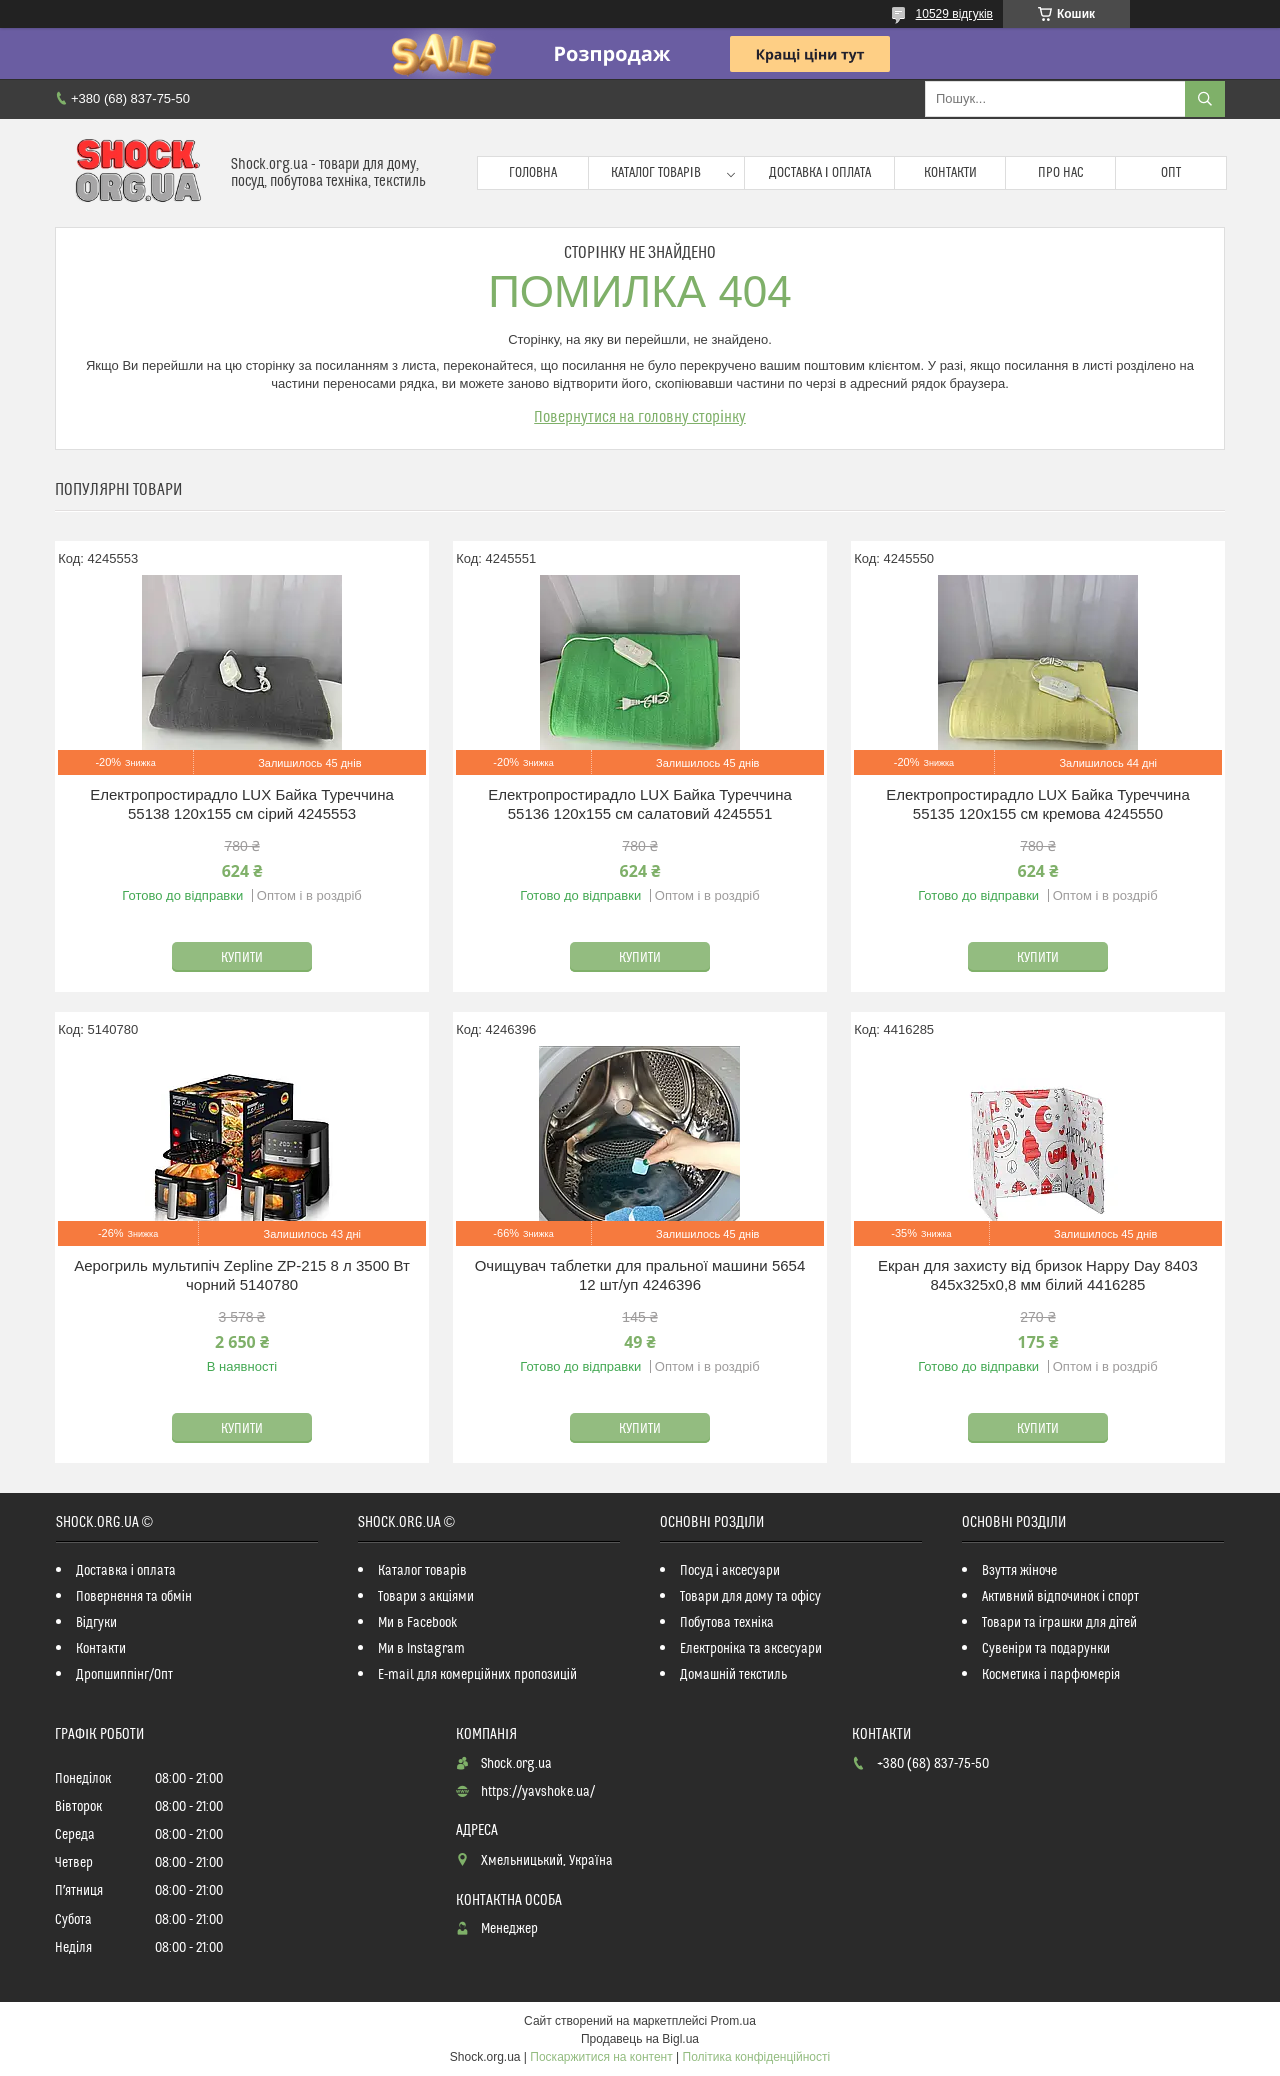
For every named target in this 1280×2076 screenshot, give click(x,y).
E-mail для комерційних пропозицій (477, 1675)
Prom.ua (733, 2021)
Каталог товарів (656, 173)
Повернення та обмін (134, 1597)
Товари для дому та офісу (750, 1597)
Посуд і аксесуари (730, 1571)
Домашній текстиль (733, 1675)
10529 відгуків (954, 14)
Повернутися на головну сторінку (640, 417)
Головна (533, 173)
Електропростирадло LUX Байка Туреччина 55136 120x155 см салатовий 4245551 (640, 804)
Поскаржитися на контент (601, 2057)
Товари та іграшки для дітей (1059, 1623)
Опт (1171, 173)
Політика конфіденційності (757, 2057)
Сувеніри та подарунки (1046, 1649)
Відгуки (96, 1623)
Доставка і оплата (820, 173)
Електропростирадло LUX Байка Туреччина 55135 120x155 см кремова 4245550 (1038, 804)
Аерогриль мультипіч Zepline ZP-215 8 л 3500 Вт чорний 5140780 (242, 1275)
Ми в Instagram (421, 1649)
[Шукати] (1205, 99)
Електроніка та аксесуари (751, 1649)
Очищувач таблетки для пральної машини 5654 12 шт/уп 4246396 (640, 1275)
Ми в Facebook (418, 1623)
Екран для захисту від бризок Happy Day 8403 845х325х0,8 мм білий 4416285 (1038, 1275)
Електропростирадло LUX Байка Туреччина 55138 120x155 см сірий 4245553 (242, 804)
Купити (242, 958)
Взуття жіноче (1019, 1571)
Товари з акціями (426, 1597)
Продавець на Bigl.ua (640, 2039)
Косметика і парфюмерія (1051, 1675)
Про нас (1061, 173)
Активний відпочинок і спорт (1060, 1597)
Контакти (950, 173)
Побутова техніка (727, 1623)
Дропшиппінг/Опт (124, 1675)
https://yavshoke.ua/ (538, 1792)
